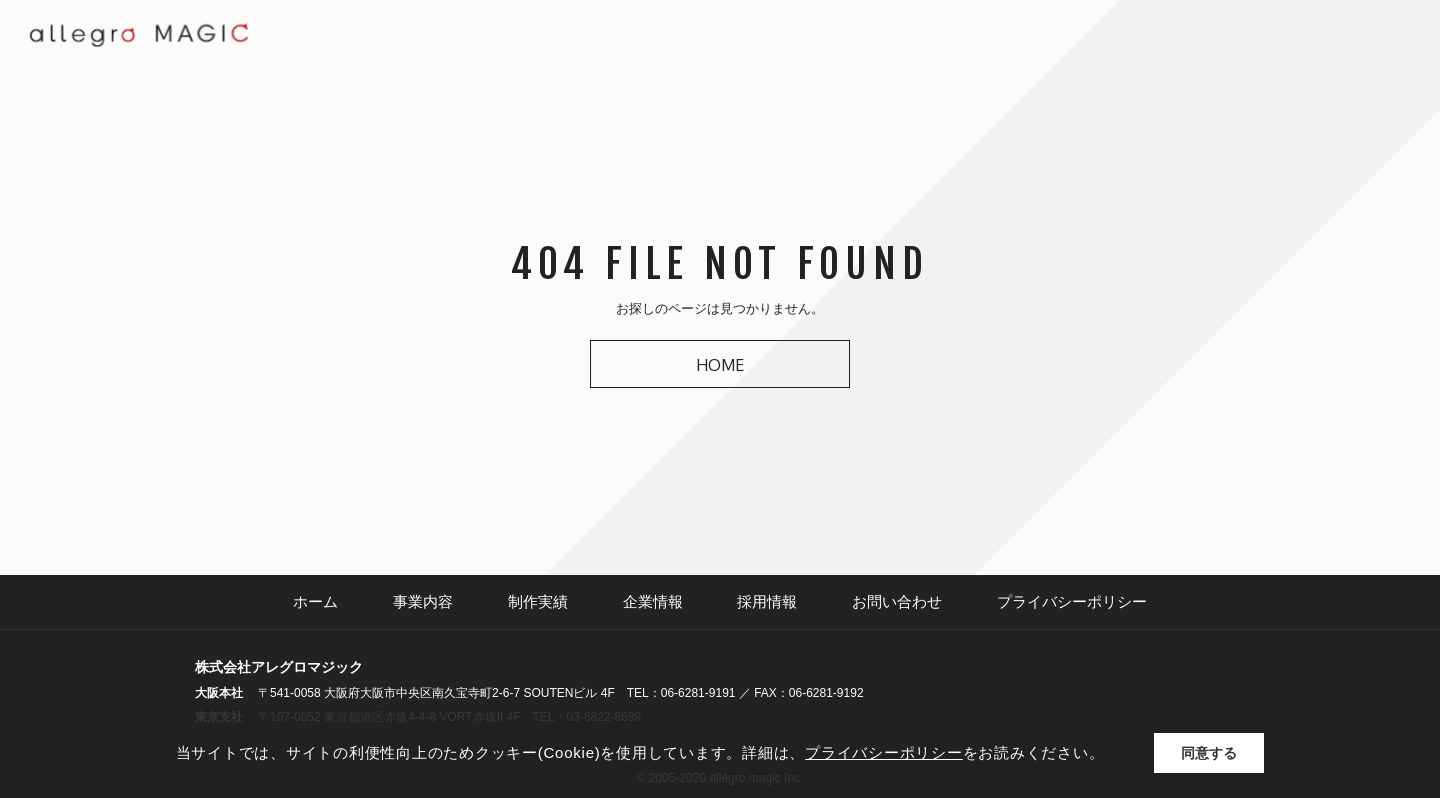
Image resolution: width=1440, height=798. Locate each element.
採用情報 (767, 601)
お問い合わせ (897, 601)
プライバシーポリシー (1072, 601)
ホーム (315, 601)
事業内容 (423, 601)
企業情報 (653, 601)
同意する (1209, 753)
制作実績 (538, 601)
